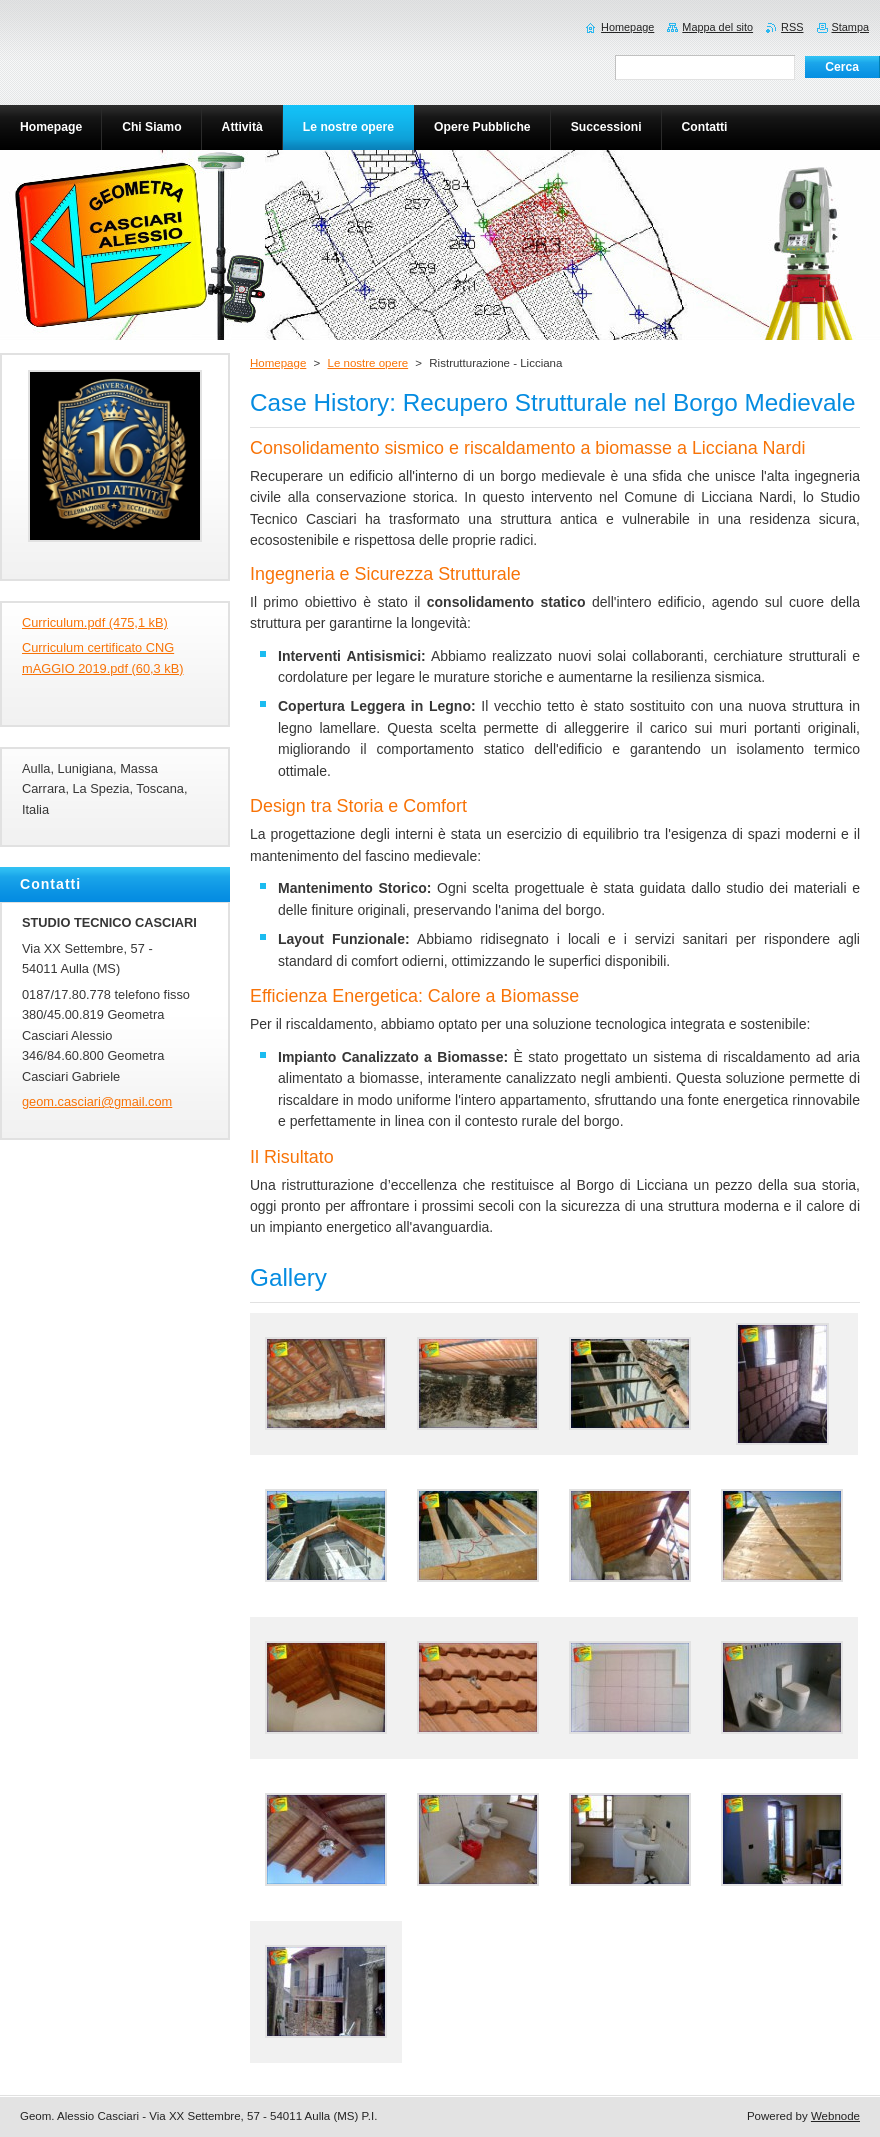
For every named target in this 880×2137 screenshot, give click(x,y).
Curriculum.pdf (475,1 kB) (95, 622)
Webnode (835, 2116)
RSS (792, 27)
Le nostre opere (367, 363)
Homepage (278, 363)
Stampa (850, 27)
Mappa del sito (717, 27)
